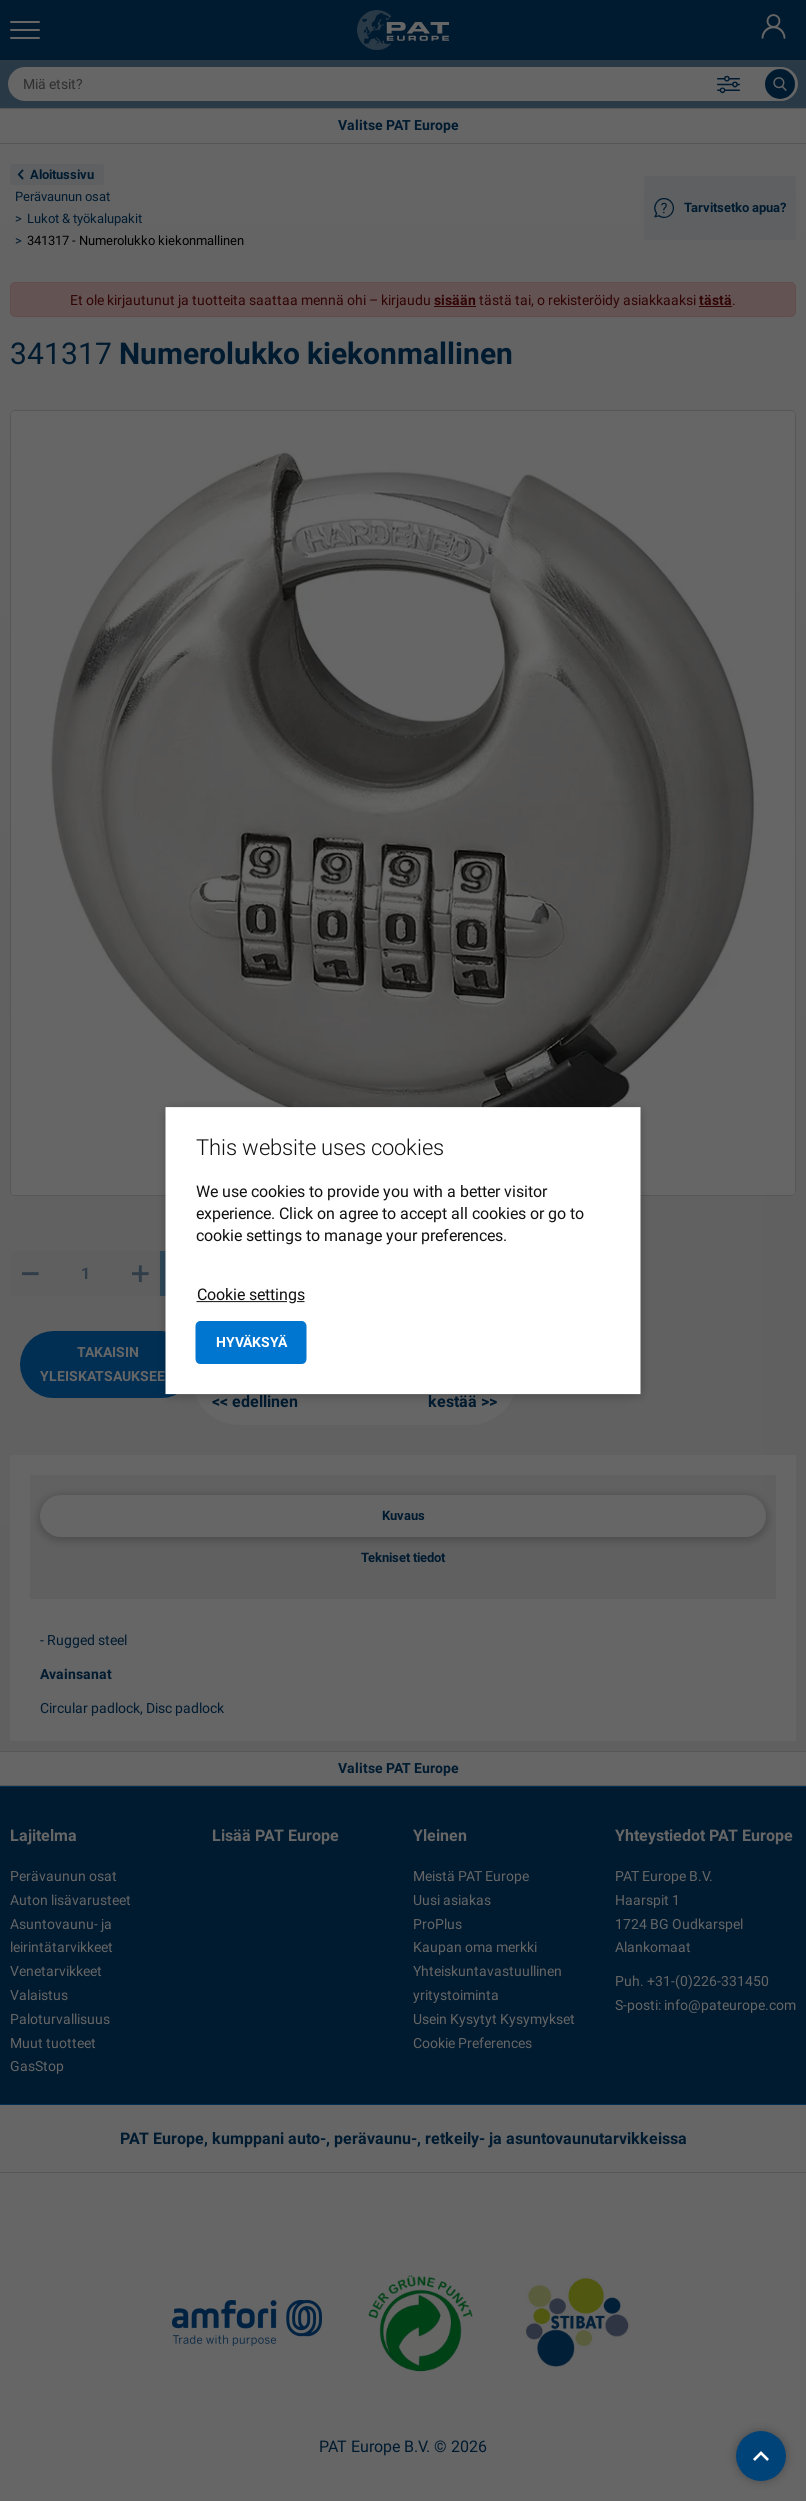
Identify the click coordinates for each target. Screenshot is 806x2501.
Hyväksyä (251, 1342)
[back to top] (761, 2456)
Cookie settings (251, 1294)
